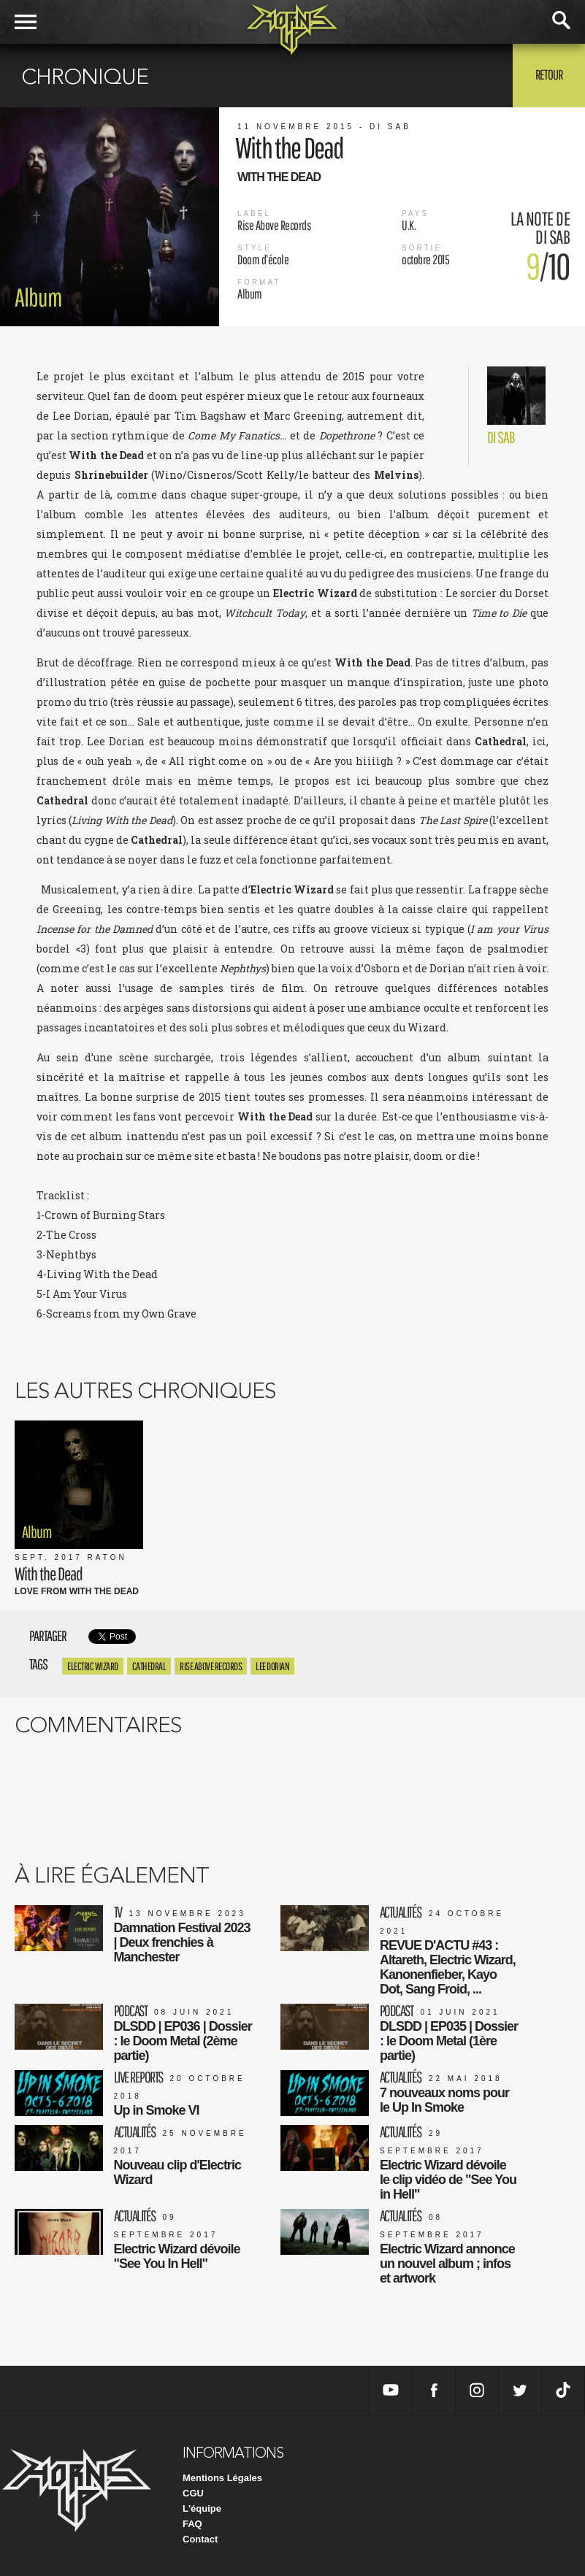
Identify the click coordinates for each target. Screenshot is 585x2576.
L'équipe (202, 2508)
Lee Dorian (272, 1666)
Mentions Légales (222, 2477)
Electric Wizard (92, 1666)
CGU (193, 2493)
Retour (548, 74)
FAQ (192, 2523)
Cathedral (149, 1666)
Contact (200, 2539)
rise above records (211, 1666)
